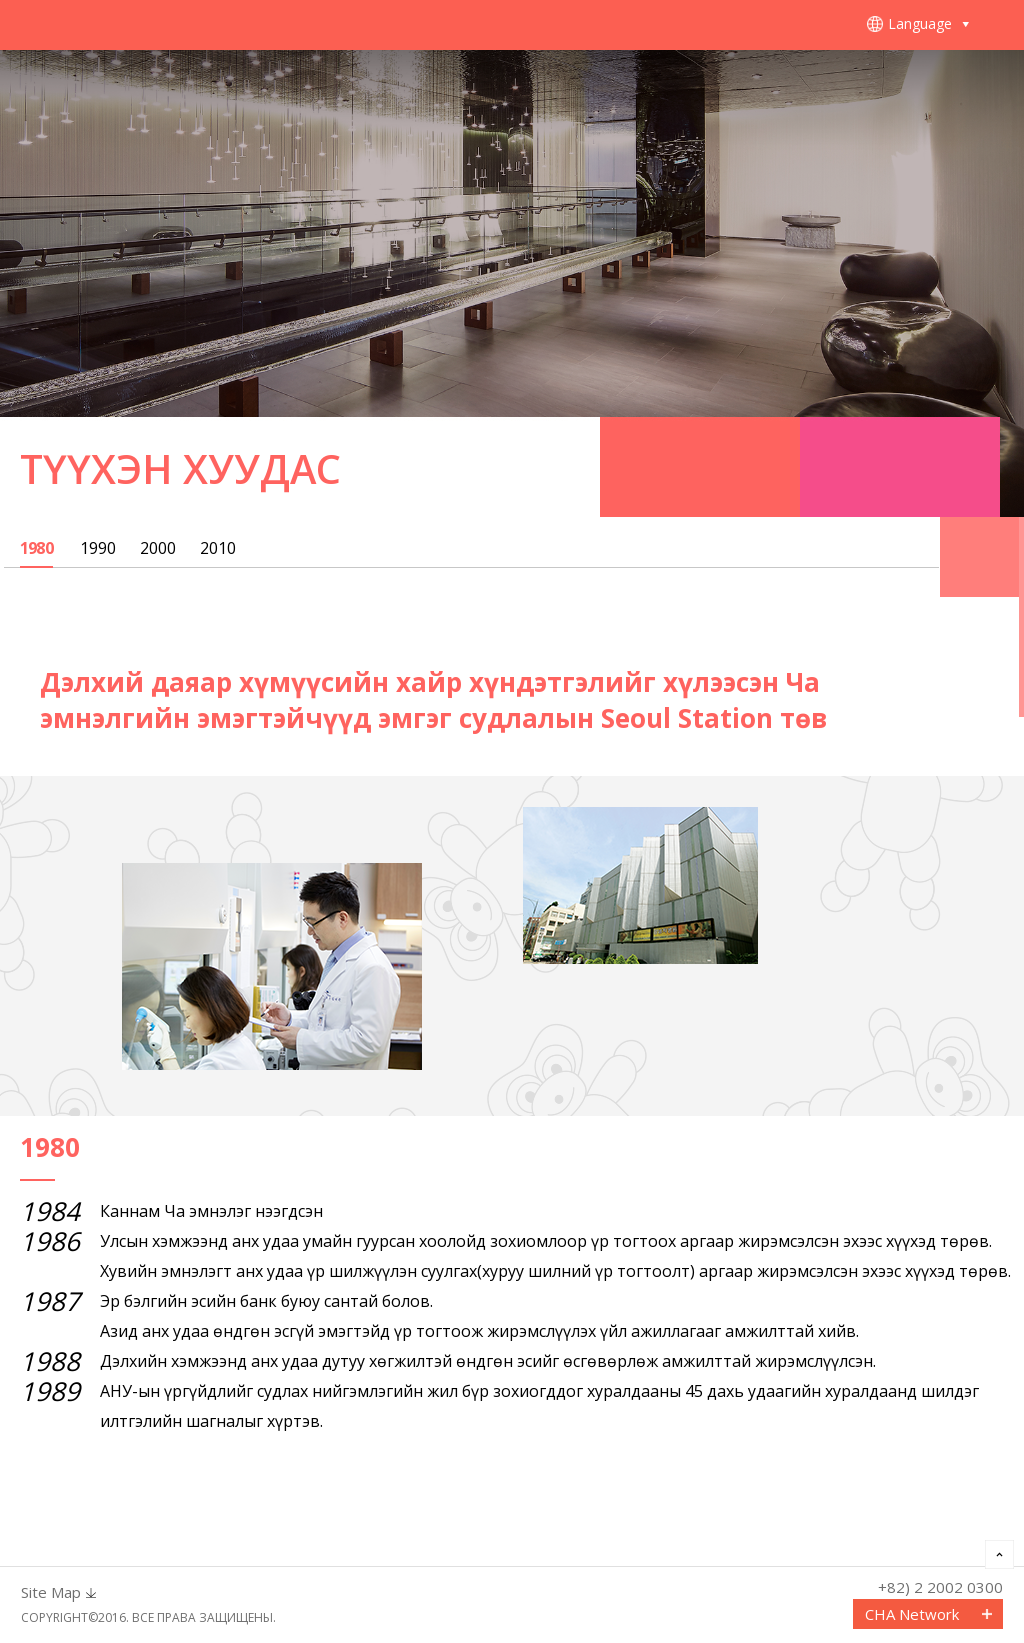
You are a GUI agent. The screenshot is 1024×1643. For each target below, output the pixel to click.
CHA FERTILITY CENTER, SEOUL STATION (170, 25)
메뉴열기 (999, 25)
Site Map (51, 1592)
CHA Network (912, 1614)
